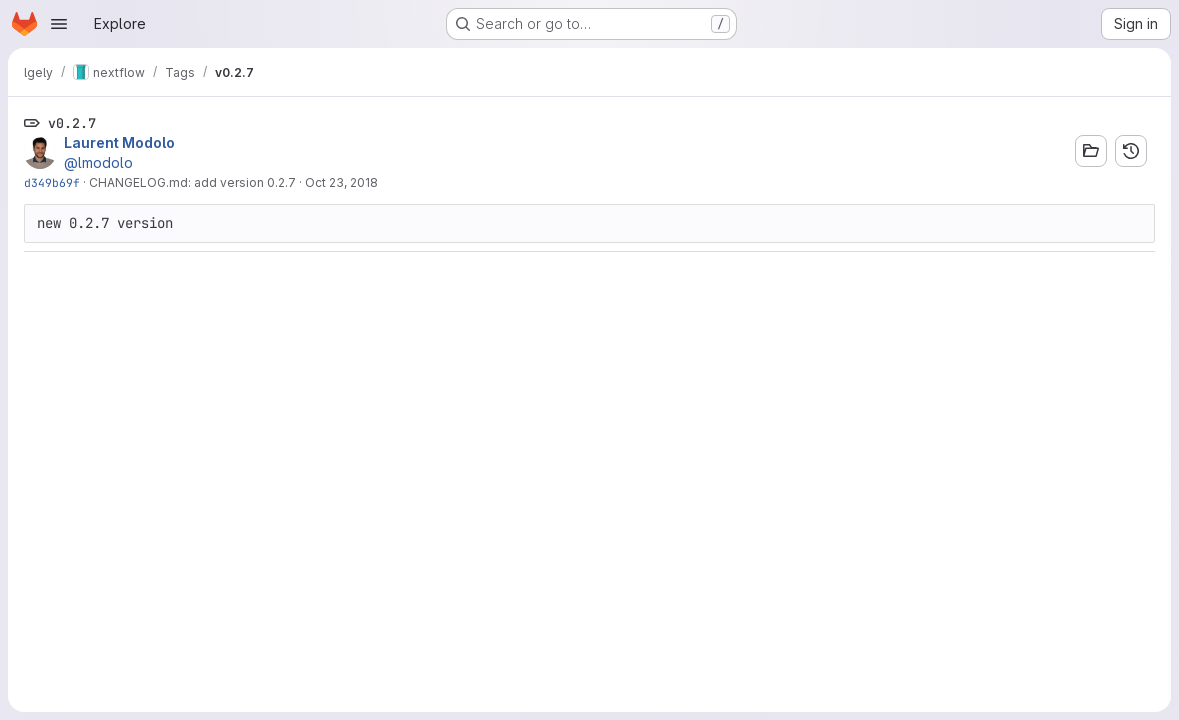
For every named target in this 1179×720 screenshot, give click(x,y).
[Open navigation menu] (59, 24)
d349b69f (52, 182)
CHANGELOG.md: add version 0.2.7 (192, 182)
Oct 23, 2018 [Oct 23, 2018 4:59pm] (341, 182)
